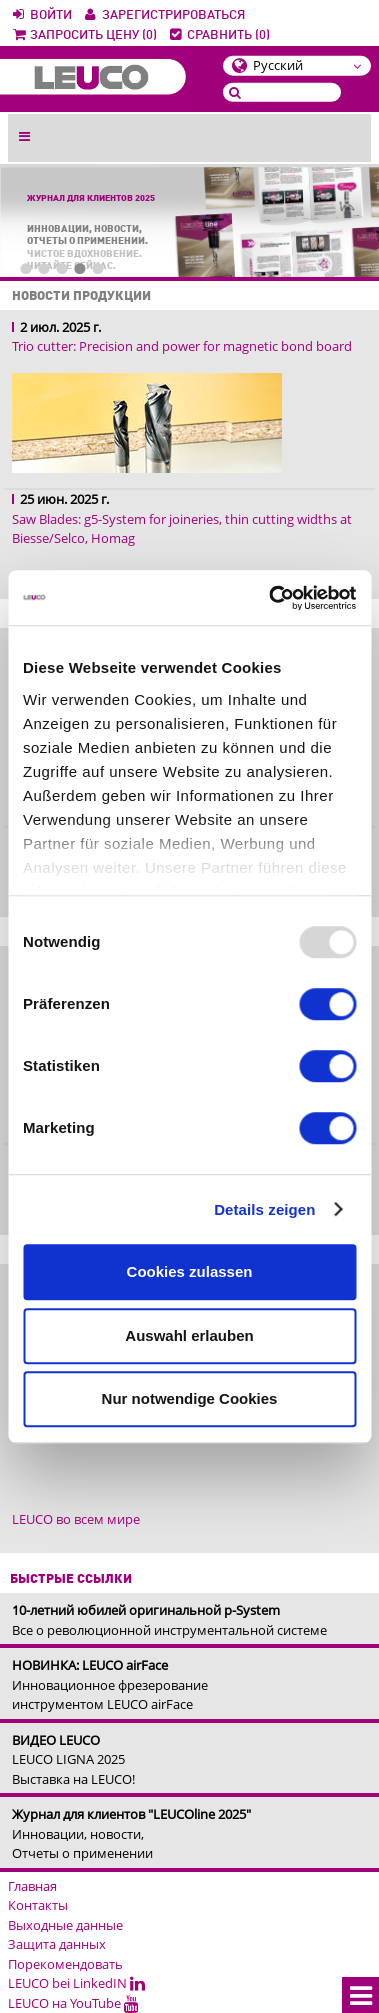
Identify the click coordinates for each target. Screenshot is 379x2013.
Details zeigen (264, 1209)
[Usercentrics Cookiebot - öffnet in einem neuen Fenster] (270, 598)
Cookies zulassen (190, 1271)
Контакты (38, 1905)
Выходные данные (65, 1925)
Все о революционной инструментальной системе (169, 1620)
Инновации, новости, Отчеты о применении (131, 1833)
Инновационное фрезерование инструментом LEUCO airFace (110, 1684)
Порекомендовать (65, 1964)
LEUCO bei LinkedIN (76, 1983)
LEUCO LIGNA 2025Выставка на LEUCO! (73, 1759)
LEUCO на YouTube (73, 2003)
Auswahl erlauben (189, 1335)
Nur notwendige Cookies (190, 1398)
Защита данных (57, 1944)
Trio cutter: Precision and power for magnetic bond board (182, 346)
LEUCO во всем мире (76, 1519)
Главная (32, 1886)
